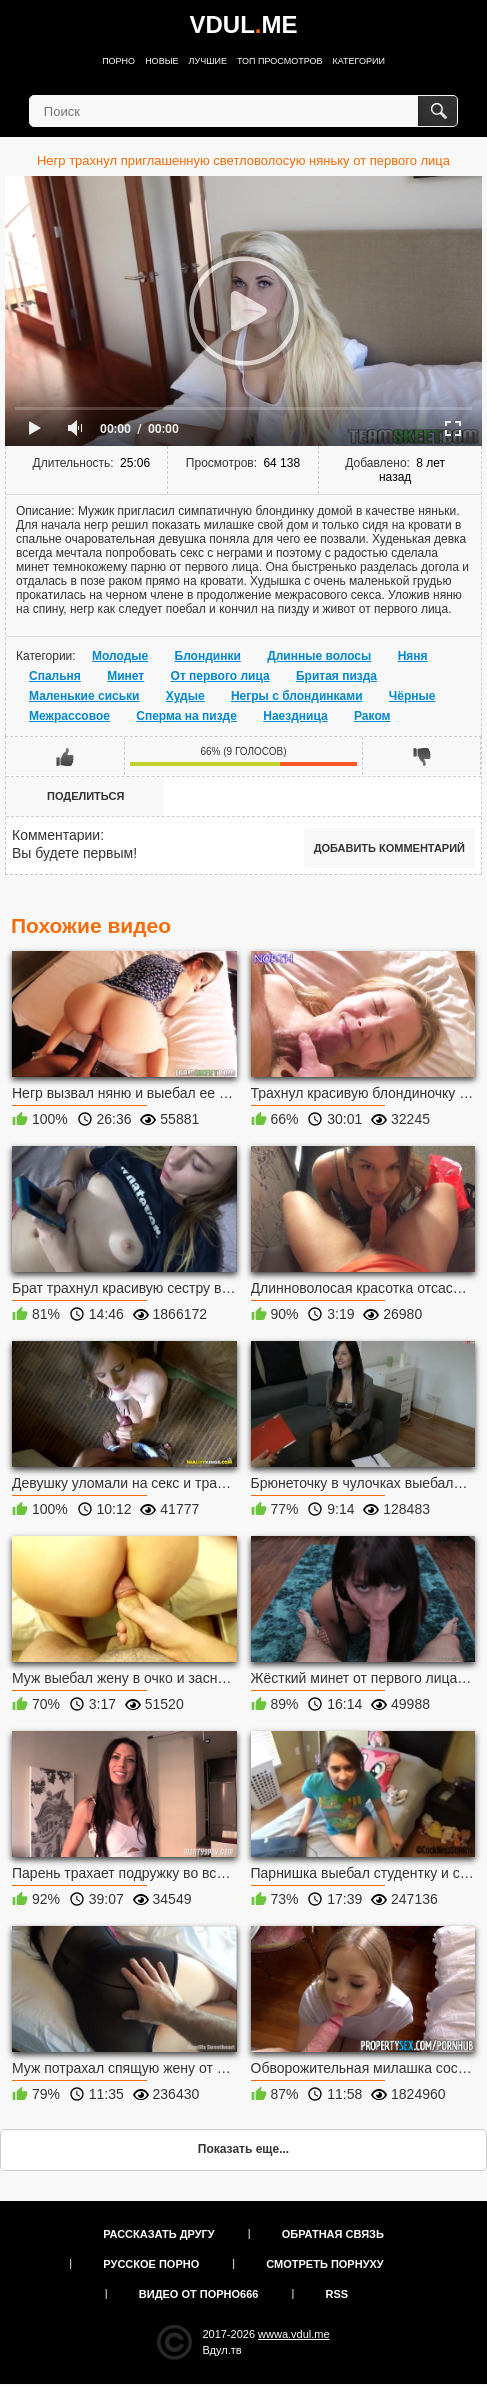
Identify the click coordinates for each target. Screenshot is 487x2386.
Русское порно (151, 2264)
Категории (359, 61)
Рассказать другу (159, 2234)
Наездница (295, 716)
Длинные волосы (319, 656)
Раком (372, 716)
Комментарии (56, 835)
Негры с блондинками (297, 696)
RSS (337, 2294)
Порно (118, 61)
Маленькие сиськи (84, 696)
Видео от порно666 (199, 2294)
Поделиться (85, 796)
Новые (161, 61)
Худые (185, 696)
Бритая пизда (336, 676)
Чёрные (412, 696)
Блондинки (208, 656)
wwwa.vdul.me (294, 2334)
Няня (413, 656)
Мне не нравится (421, 756)
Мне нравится (65, 756)
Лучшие (208, 61)
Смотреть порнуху (324, 2264)
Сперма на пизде (186, 716)
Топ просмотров (280, 61)
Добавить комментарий (389, 848)
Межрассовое (69, 716)
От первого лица (220, 676)
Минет (125, 676)
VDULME (243, 24)
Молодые (120, 656)
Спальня (55, 676)
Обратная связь (333, 2234)
